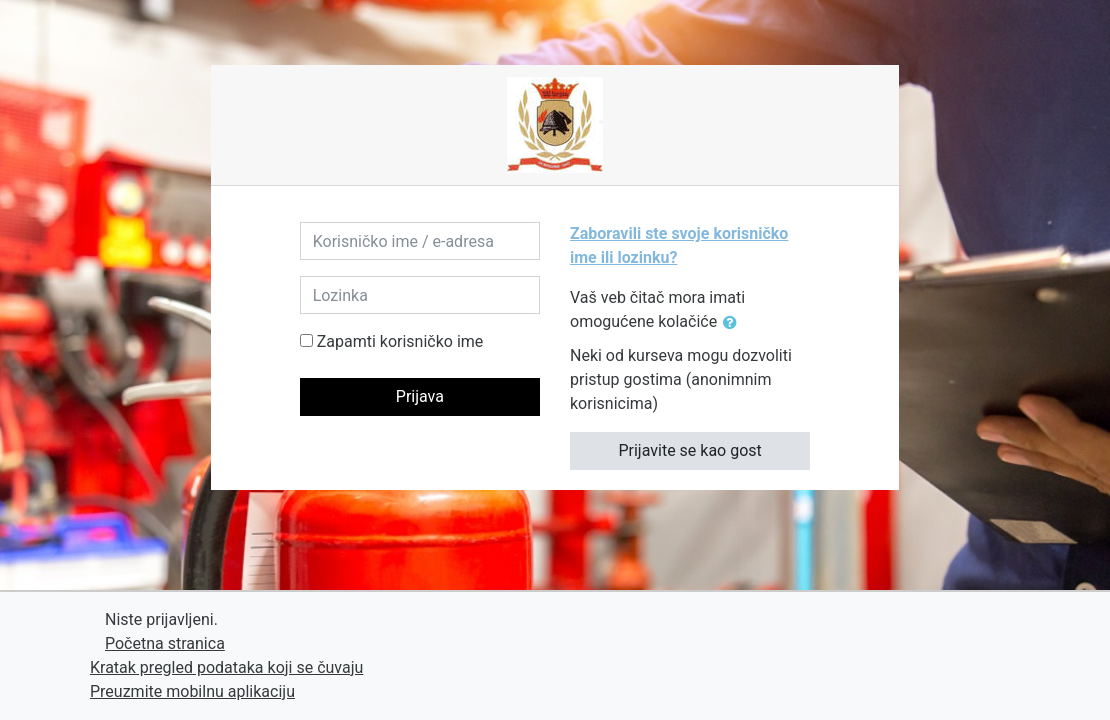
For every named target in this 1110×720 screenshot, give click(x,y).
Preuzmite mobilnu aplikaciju (192, 691)
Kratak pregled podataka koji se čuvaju (226, 667)
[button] (734, 323)
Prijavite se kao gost (689, 450)
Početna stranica (165, 643)
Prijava (420, 396)
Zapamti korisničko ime (400, 341)
